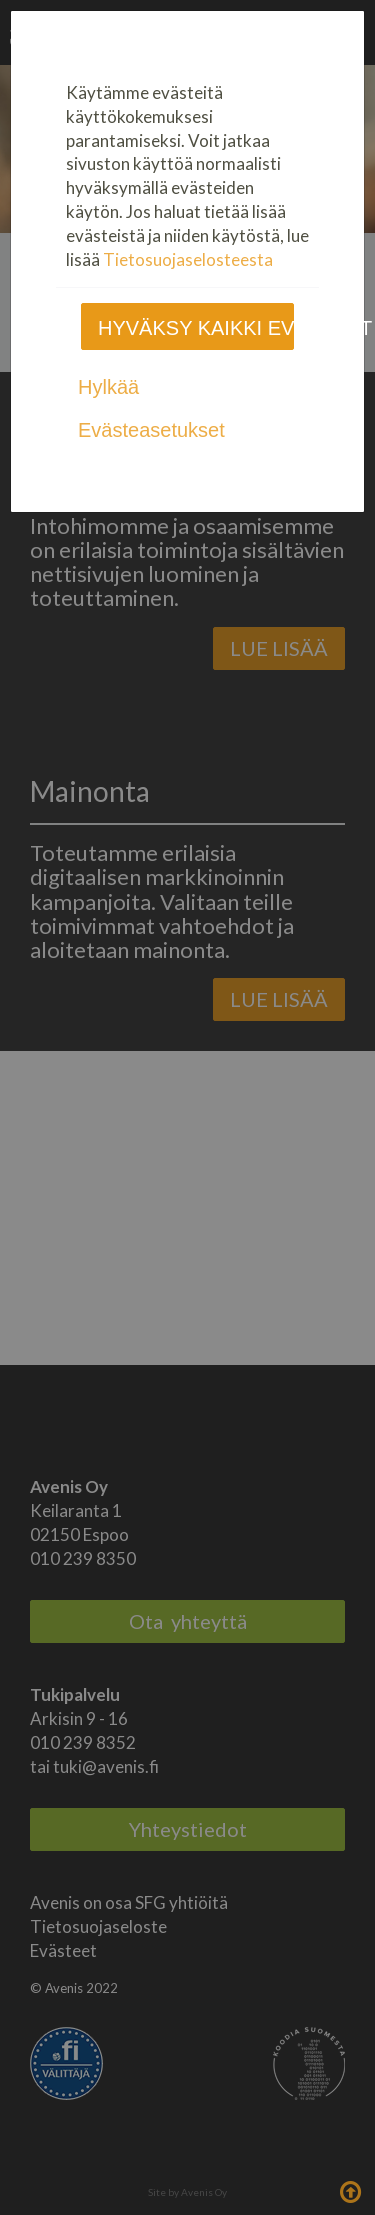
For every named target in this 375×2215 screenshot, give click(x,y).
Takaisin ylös (350, 2190)
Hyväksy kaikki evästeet (196, 328)
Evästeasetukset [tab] (151, 430)
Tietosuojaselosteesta (188, 259)
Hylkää (108, 387)
